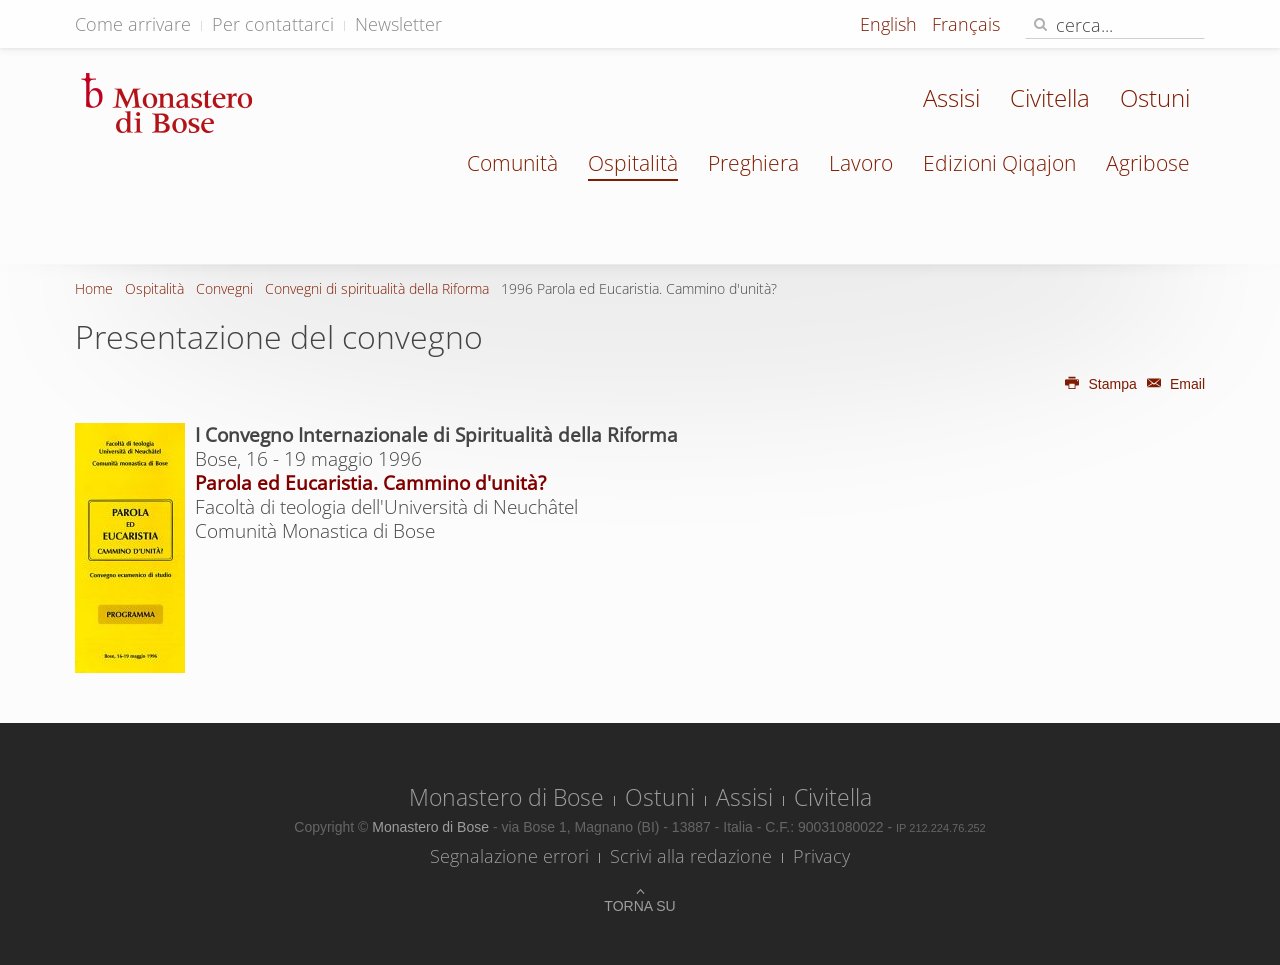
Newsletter (398, 24)
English (891, 24)
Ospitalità (633, 163)
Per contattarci (273, 24)
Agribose (1148, 163)
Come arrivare (133, 24)
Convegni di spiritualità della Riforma (377, 288)
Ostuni (1155, 97)
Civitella (1050, 97)
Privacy (821, 856)
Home (94, 288)
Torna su (639, 906)
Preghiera (753, 163)
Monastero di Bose (506, 797)
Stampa (1100, 384)
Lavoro (861, 163)
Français (966, 24)
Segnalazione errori (509, 856)
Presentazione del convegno (279, 336)
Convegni (224, 288)
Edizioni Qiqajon (999, 163)
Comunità (512, 163)
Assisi (951, 97)
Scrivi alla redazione (691, 856)
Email (1173, 384)
